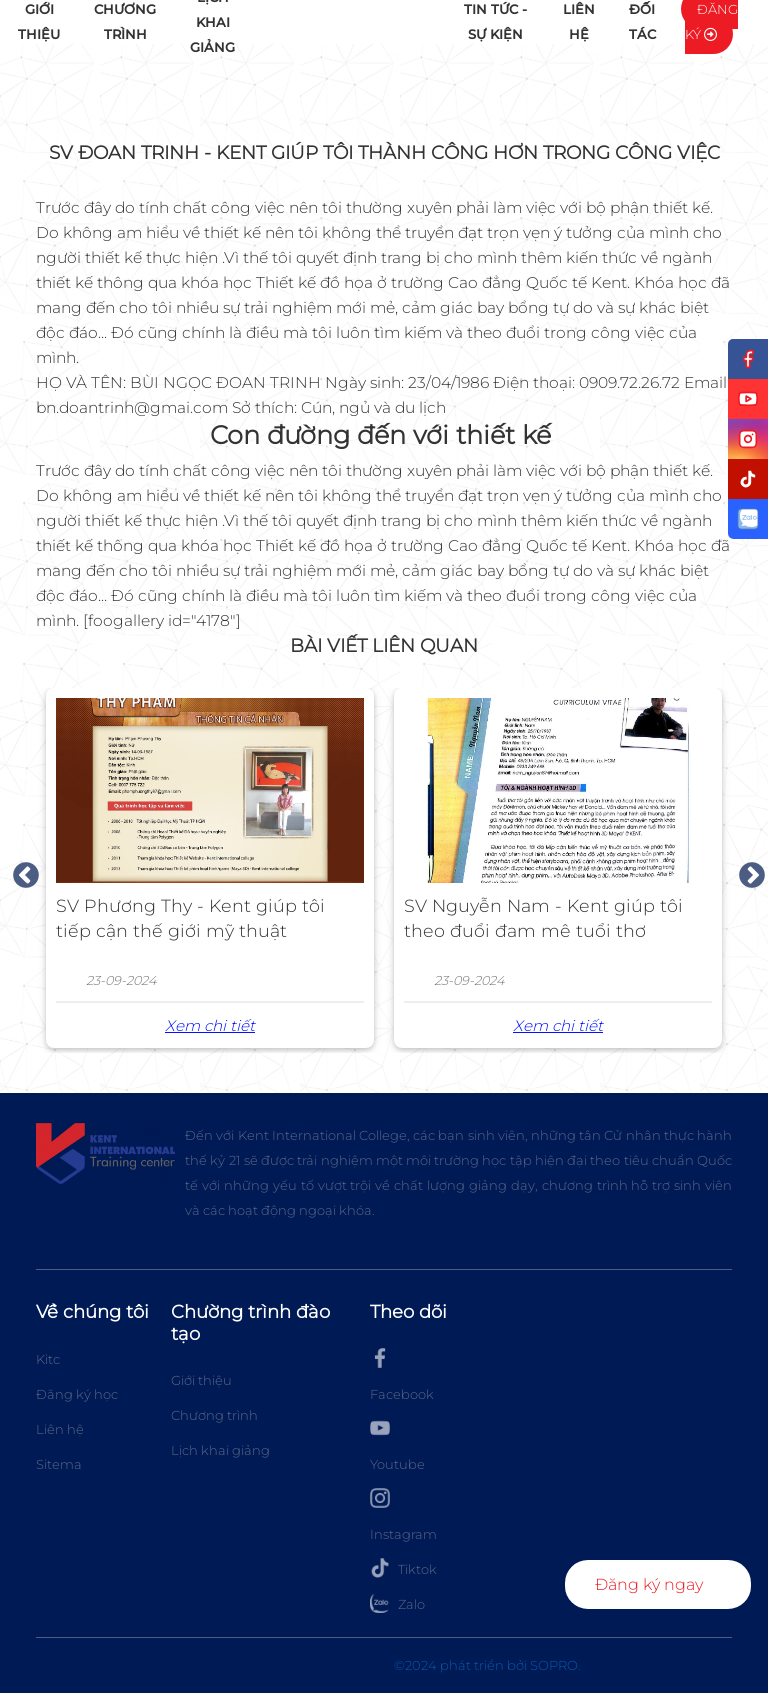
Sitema (59, 1464)
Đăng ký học (77, 1394)
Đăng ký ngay (649, 1584)
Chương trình (214, 1415)
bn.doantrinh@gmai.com (132, 407)
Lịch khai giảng (220, 1450)
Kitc (48, 1359)
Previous (21, 871)
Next (747, 871)
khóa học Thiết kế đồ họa (279, 282)
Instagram (403, 1515)
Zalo (397, 1603)
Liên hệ (60, 1429)
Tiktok (403, 1568)
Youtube (397, 1445)
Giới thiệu (201, 1380)
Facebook (402, 1375)
